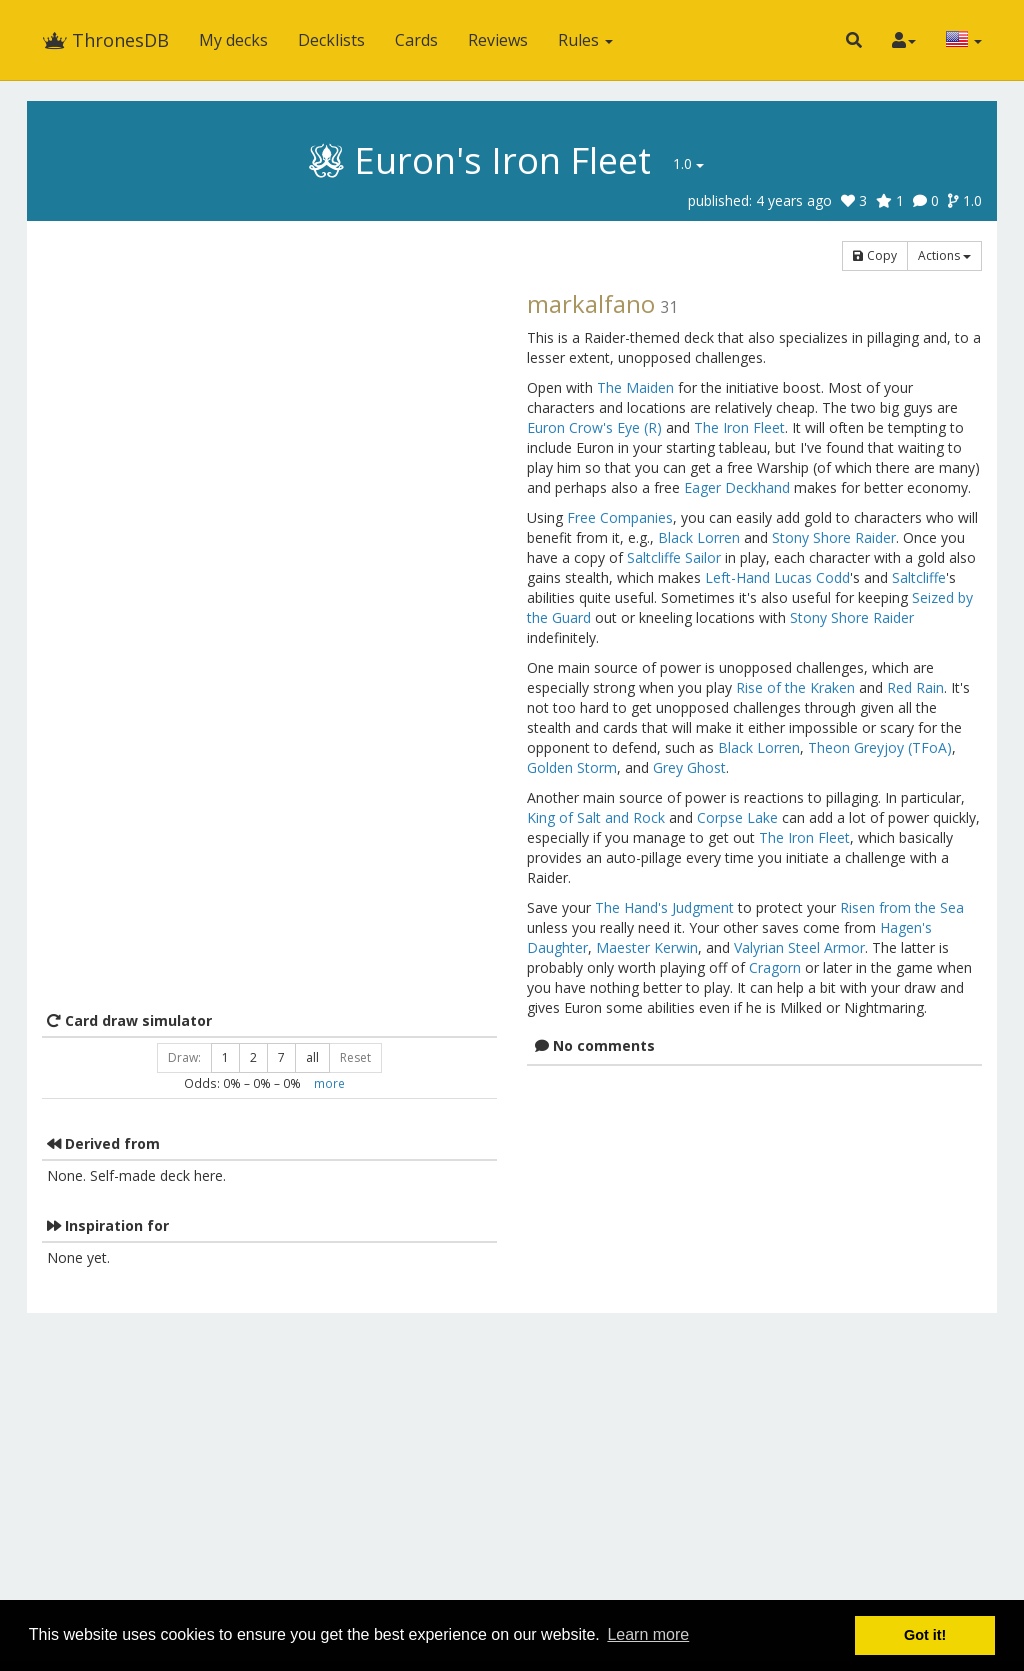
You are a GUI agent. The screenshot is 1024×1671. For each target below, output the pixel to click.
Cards (416, 40)
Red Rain (915, 687)
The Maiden (635, 387)
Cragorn (775, 967)
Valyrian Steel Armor (799, 947)
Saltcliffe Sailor (674, 557)
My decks (233, 40)
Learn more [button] (648, 1634)
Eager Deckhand (737, 487)
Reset (355, 1057)
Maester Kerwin (647, 947)
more (329, 1083)
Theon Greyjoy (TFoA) (880, 747)
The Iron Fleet (739, 427)
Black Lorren (699, 537)
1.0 (688, 163)
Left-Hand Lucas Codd (777, 577)
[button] (854, 40)
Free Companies (620, 517)
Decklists (331, 40)
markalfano (591, 303)
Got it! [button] (925, 1635)
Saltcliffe (919, 577)
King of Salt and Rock (596, 817)
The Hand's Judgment (664, 907)
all (312, 1057)
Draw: (184, 1057)
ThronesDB (105, 40)
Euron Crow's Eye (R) (594, 427)
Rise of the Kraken (795, 687)
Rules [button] (585, 40)
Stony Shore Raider (834, 537)
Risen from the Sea (902, 907)
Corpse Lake (737, 817)
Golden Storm (572, 767)
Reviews (498, 40)
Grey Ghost (689, 767)
